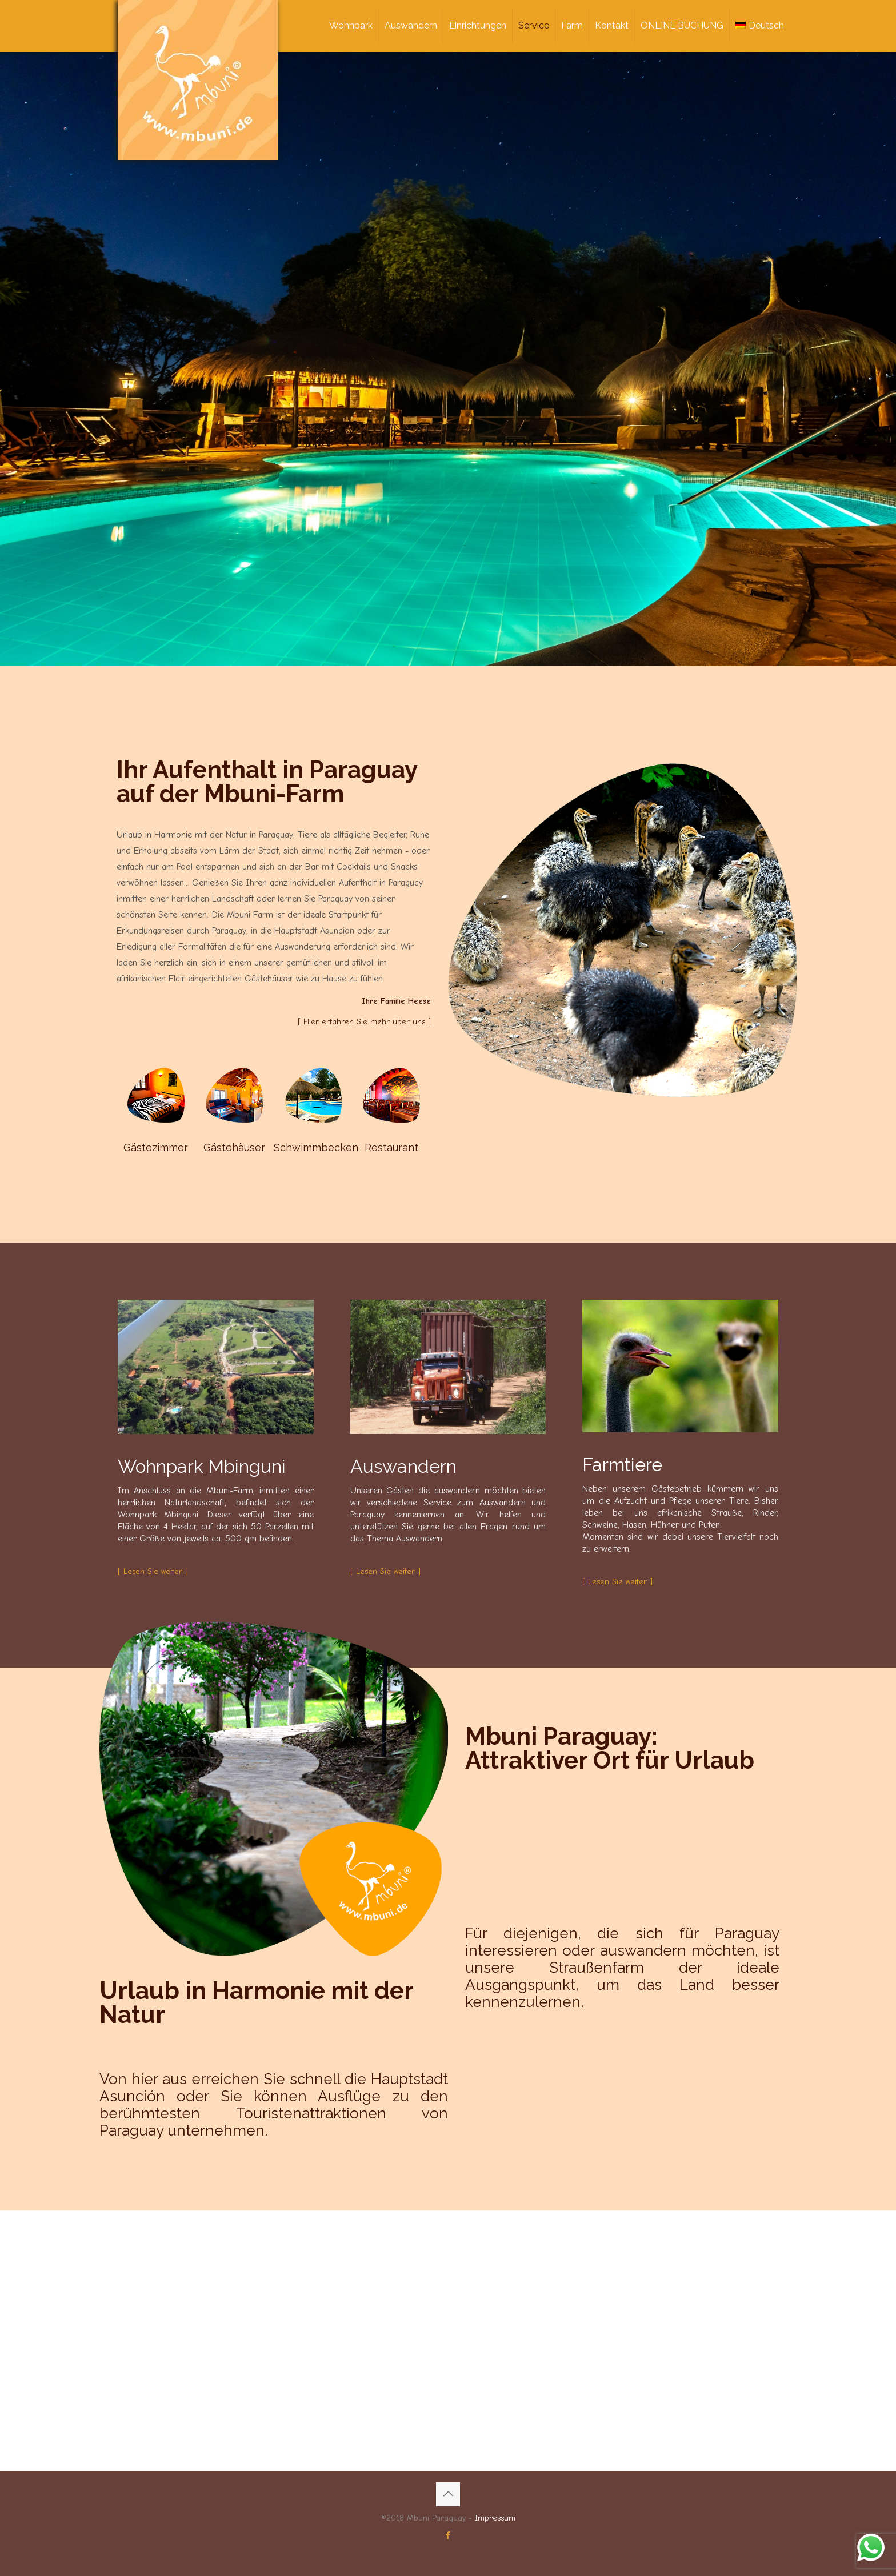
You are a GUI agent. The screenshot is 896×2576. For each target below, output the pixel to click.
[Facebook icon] (448, 2535)
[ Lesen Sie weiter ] (153, 1571)
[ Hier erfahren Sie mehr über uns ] (364, 1022)
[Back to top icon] (448, 2494)
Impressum (495, 2518)
